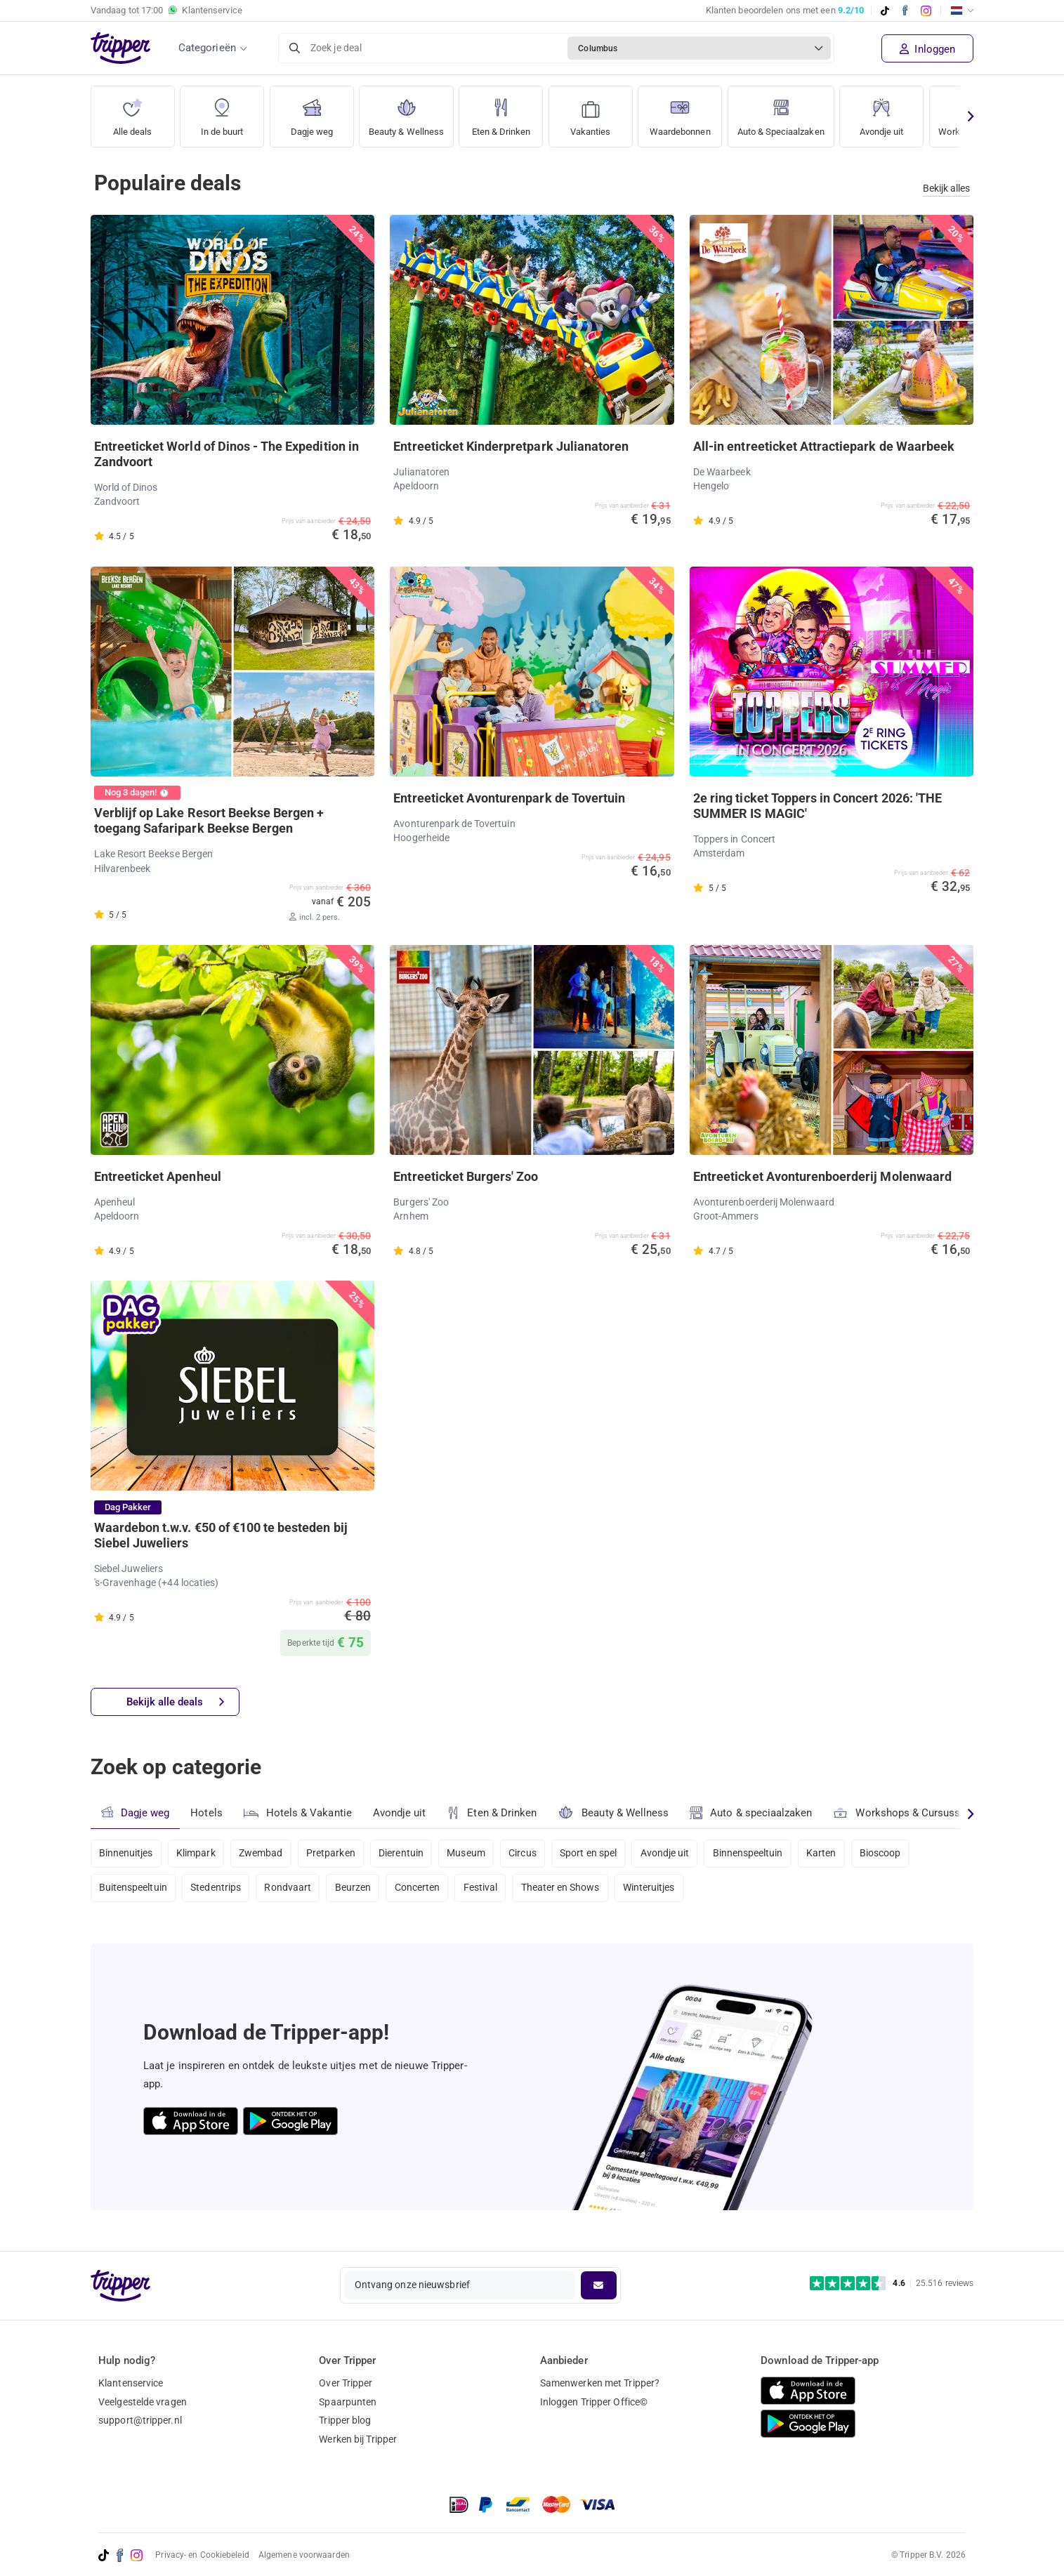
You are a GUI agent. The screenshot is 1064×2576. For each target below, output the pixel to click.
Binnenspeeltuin (764, 1853)
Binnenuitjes (126, 1853)
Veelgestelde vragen (142, 2401)
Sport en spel (600, 1853)
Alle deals (132, 112)
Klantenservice (130, 2383)
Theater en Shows (571, 1890)
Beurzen (359, 1890)
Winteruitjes (662, 1890)
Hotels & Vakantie (298, 1811)
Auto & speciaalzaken (753, 1813)
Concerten (424, 1890)
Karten (840, 1853)
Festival (490, 1890)
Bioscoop (900, 1853)
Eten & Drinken (510, 112)
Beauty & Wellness (410, 112)
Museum (475, 1853)
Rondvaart (291, 1890)
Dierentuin (408, 1853)
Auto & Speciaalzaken (803, 112)
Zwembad (265, 1853)
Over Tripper (345, 2383)
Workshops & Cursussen (906, 1812)
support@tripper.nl (140, 2420)
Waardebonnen (694, 112)
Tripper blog (345, 2420)
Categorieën (207, 47)
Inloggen (927, 49)
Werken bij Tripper (358, 2439)
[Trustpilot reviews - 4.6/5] (891, 2283)
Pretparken (336, 1853)
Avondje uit (909, 112)
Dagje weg (311, 112)
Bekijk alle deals (175, 1703)
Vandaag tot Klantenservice (166, 10)
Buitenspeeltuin (133, 1890)
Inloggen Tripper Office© (594, 2401)
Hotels (207, 1813)
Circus (534, 1853)
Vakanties (601, 112)
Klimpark (198, 1853)
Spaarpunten (347, 2401)
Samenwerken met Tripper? (599, 2383)
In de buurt (222, 112)
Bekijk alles (946, 188)
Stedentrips (217, 1890)
